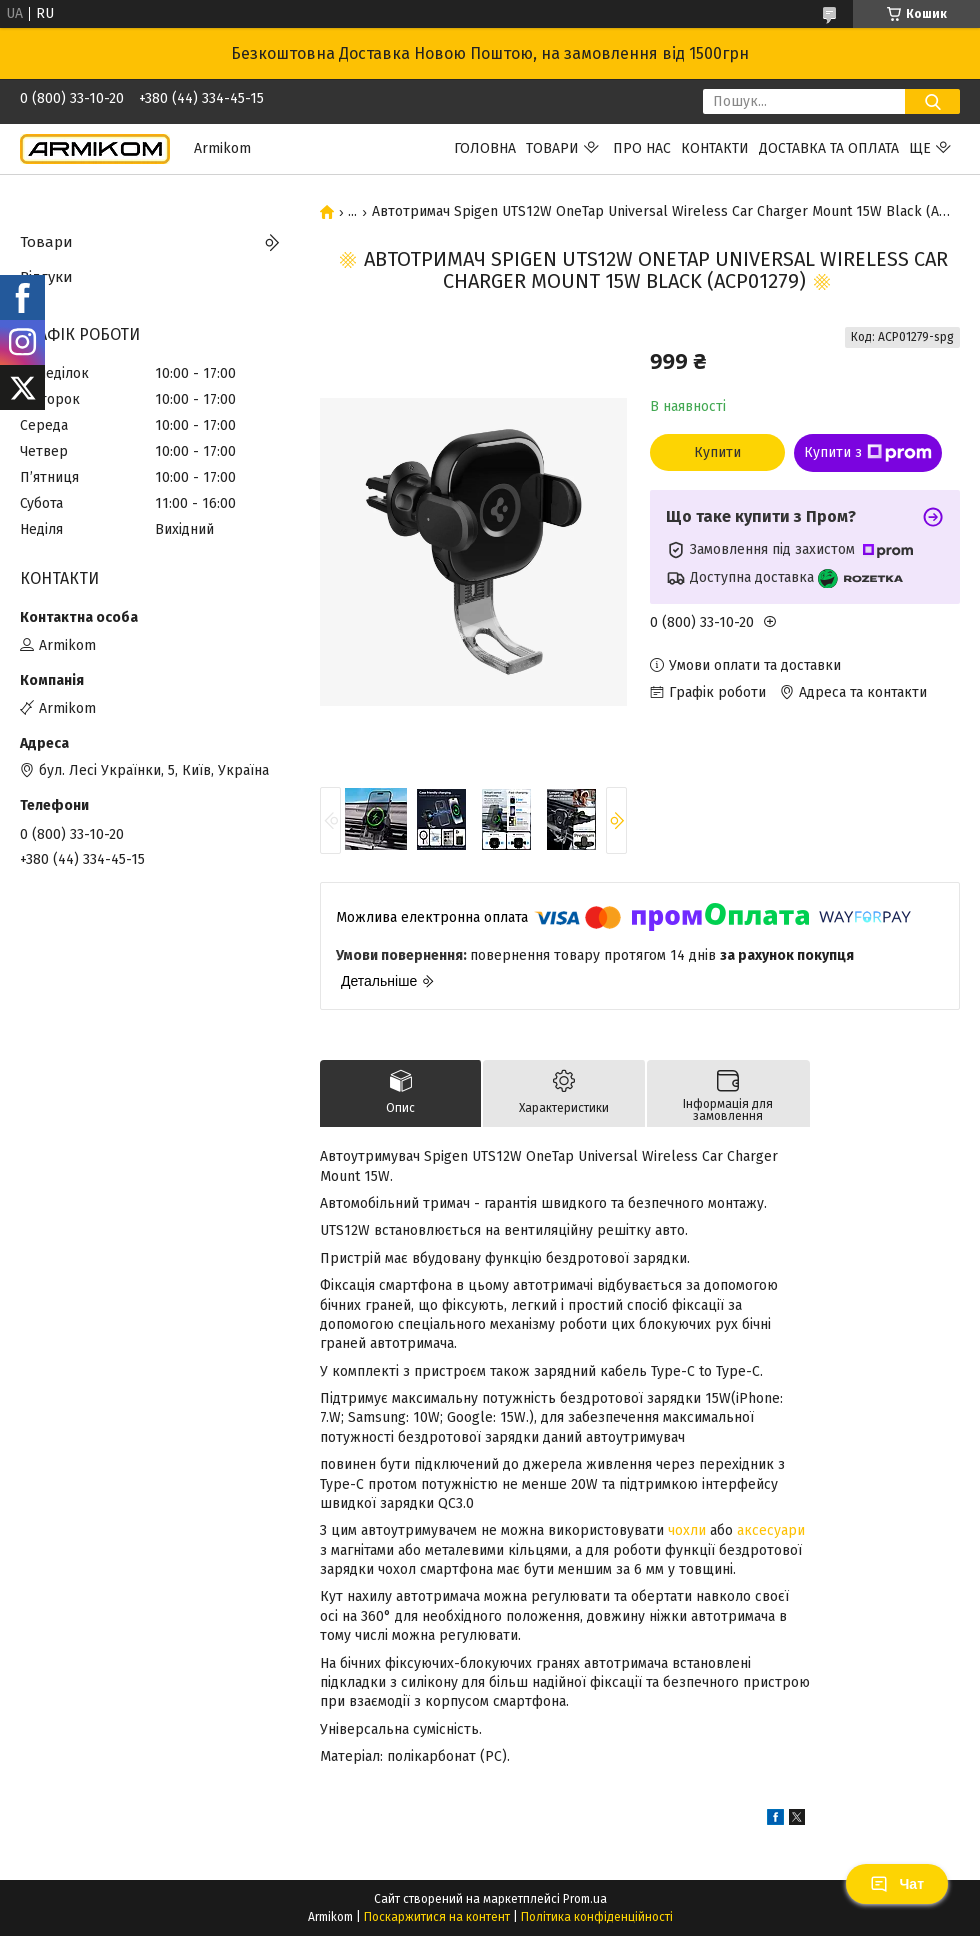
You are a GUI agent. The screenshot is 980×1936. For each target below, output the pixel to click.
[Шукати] (932, 101)
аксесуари (771, 1530)
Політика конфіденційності (597, 1917)
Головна (485, 148)
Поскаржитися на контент (437, 1917)
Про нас (642, 148)
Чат (897, 1884)
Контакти (715, 148)
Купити (717, 452)
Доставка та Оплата (829, 148)
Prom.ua (585, 1899)
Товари (552, 148)
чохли (687, 1530)
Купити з (868, 453)
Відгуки (46, 277)
